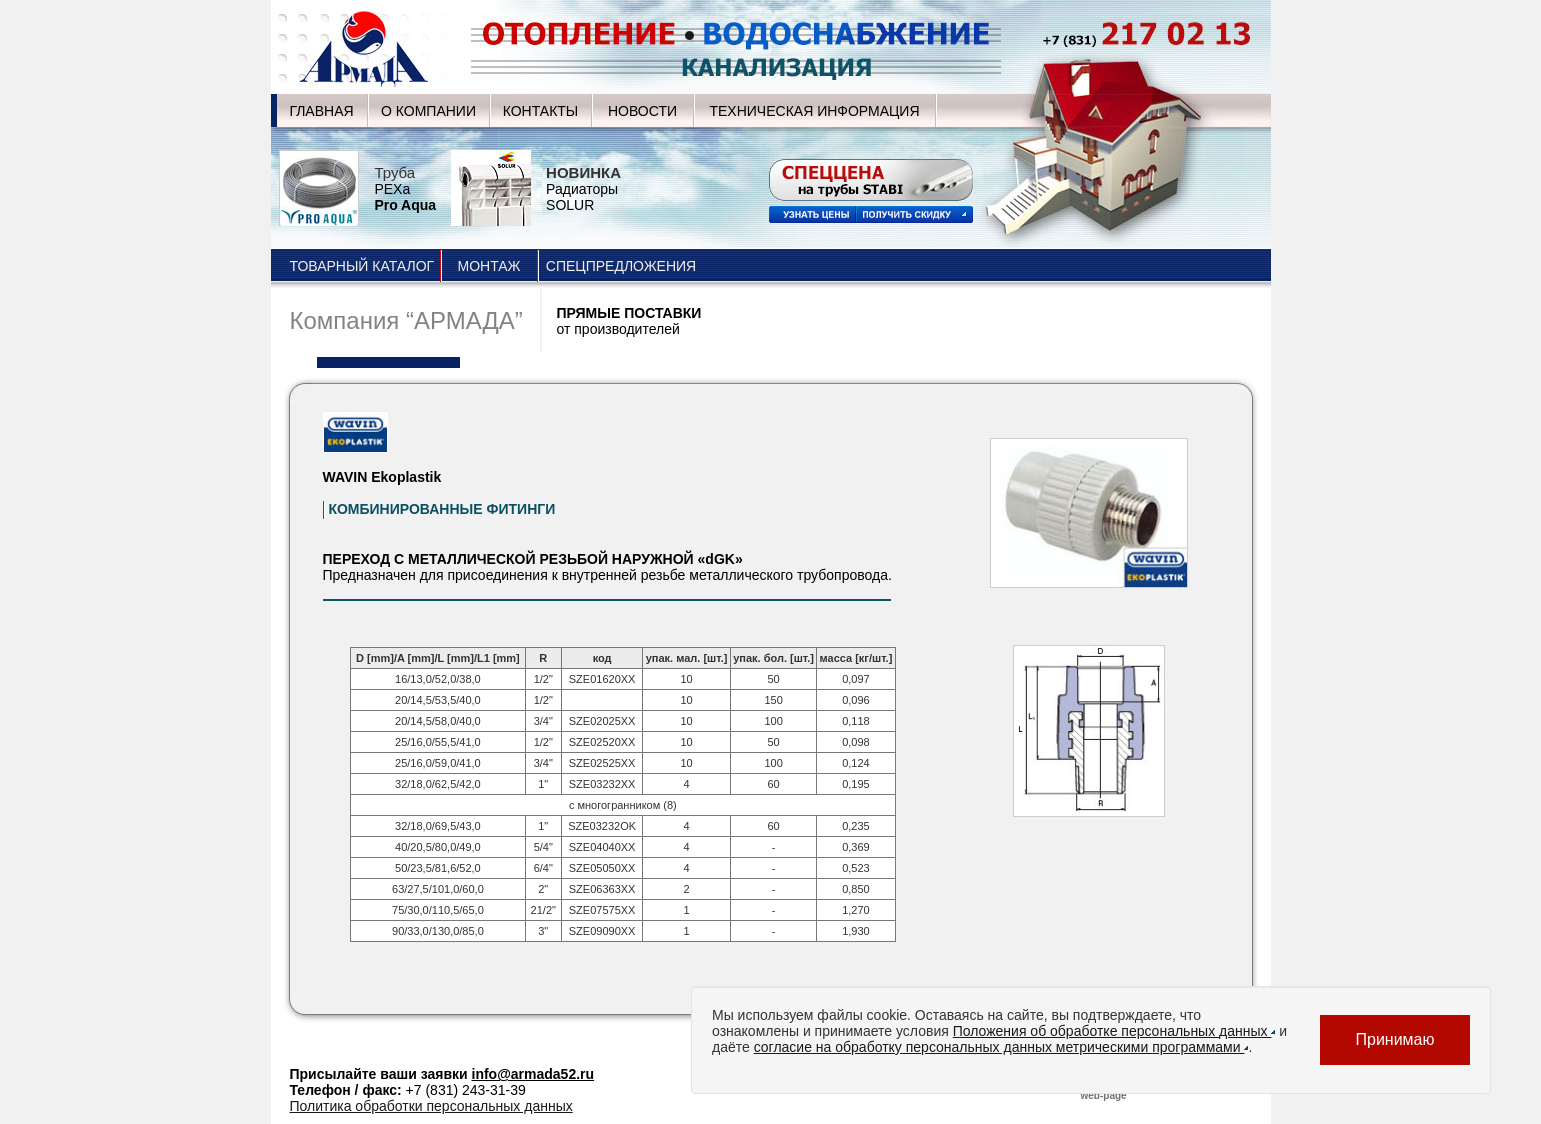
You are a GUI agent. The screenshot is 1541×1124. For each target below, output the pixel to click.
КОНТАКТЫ (541, 111)
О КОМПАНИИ (428, 111)
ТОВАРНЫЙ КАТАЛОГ (362, 266)
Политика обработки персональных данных (431, 1106)
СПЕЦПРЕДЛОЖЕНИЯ (621, 266)
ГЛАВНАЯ (321, 111)
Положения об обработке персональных (1114, 1031)
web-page (1104, 1095)
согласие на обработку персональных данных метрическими (1001, 1047)
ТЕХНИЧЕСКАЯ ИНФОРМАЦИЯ (814, 111)
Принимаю (1394, 1039)
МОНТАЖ (488, 266)
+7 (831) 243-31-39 (466, 1090)
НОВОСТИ (642, 111)
